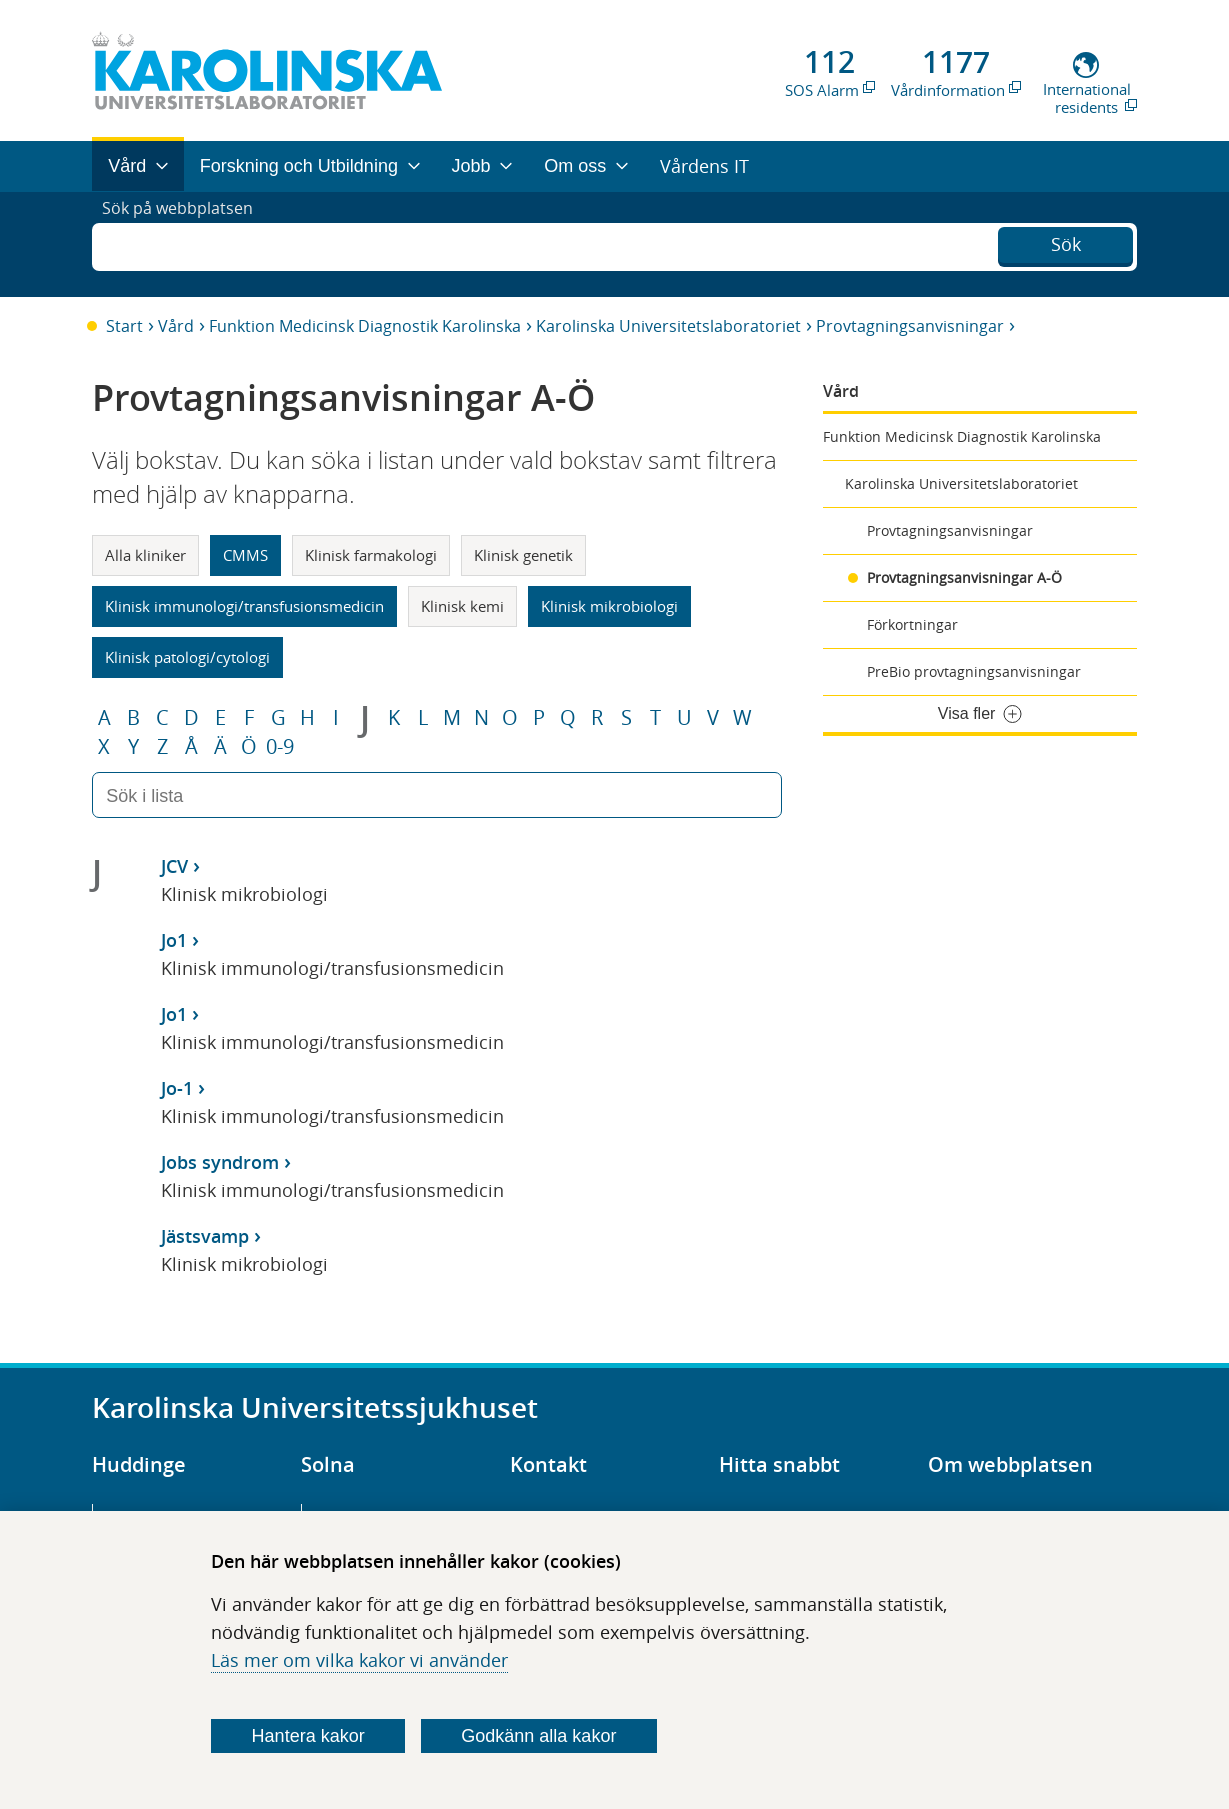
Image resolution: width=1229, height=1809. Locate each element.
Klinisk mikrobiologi (609, 606)
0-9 (280, 747)
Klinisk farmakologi (371, 555)
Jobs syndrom (220, 1162)
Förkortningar (912, 624)
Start (124, 326)
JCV (174, 866)
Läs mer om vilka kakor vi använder (359, 1660)
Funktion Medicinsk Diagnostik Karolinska (365, 326)
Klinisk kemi (462, 606)
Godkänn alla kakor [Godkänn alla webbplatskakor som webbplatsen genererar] (538, 1736)
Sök (1066, 242)
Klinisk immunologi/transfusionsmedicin (244, 606)
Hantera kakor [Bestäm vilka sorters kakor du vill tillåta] (308, 1736)
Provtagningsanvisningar (910, 326)
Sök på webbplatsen (186, 244)
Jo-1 (177, 1088)
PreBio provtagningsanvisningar (974, 671)
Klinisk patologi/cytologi (187, 657)
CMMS (245, 555)
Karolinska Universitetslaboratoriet (668, 326)
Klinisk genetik (523, 555)
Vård (176, 326)
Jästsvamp (205, 1236)
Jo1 (174, 940)
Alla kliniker (145, 555)
